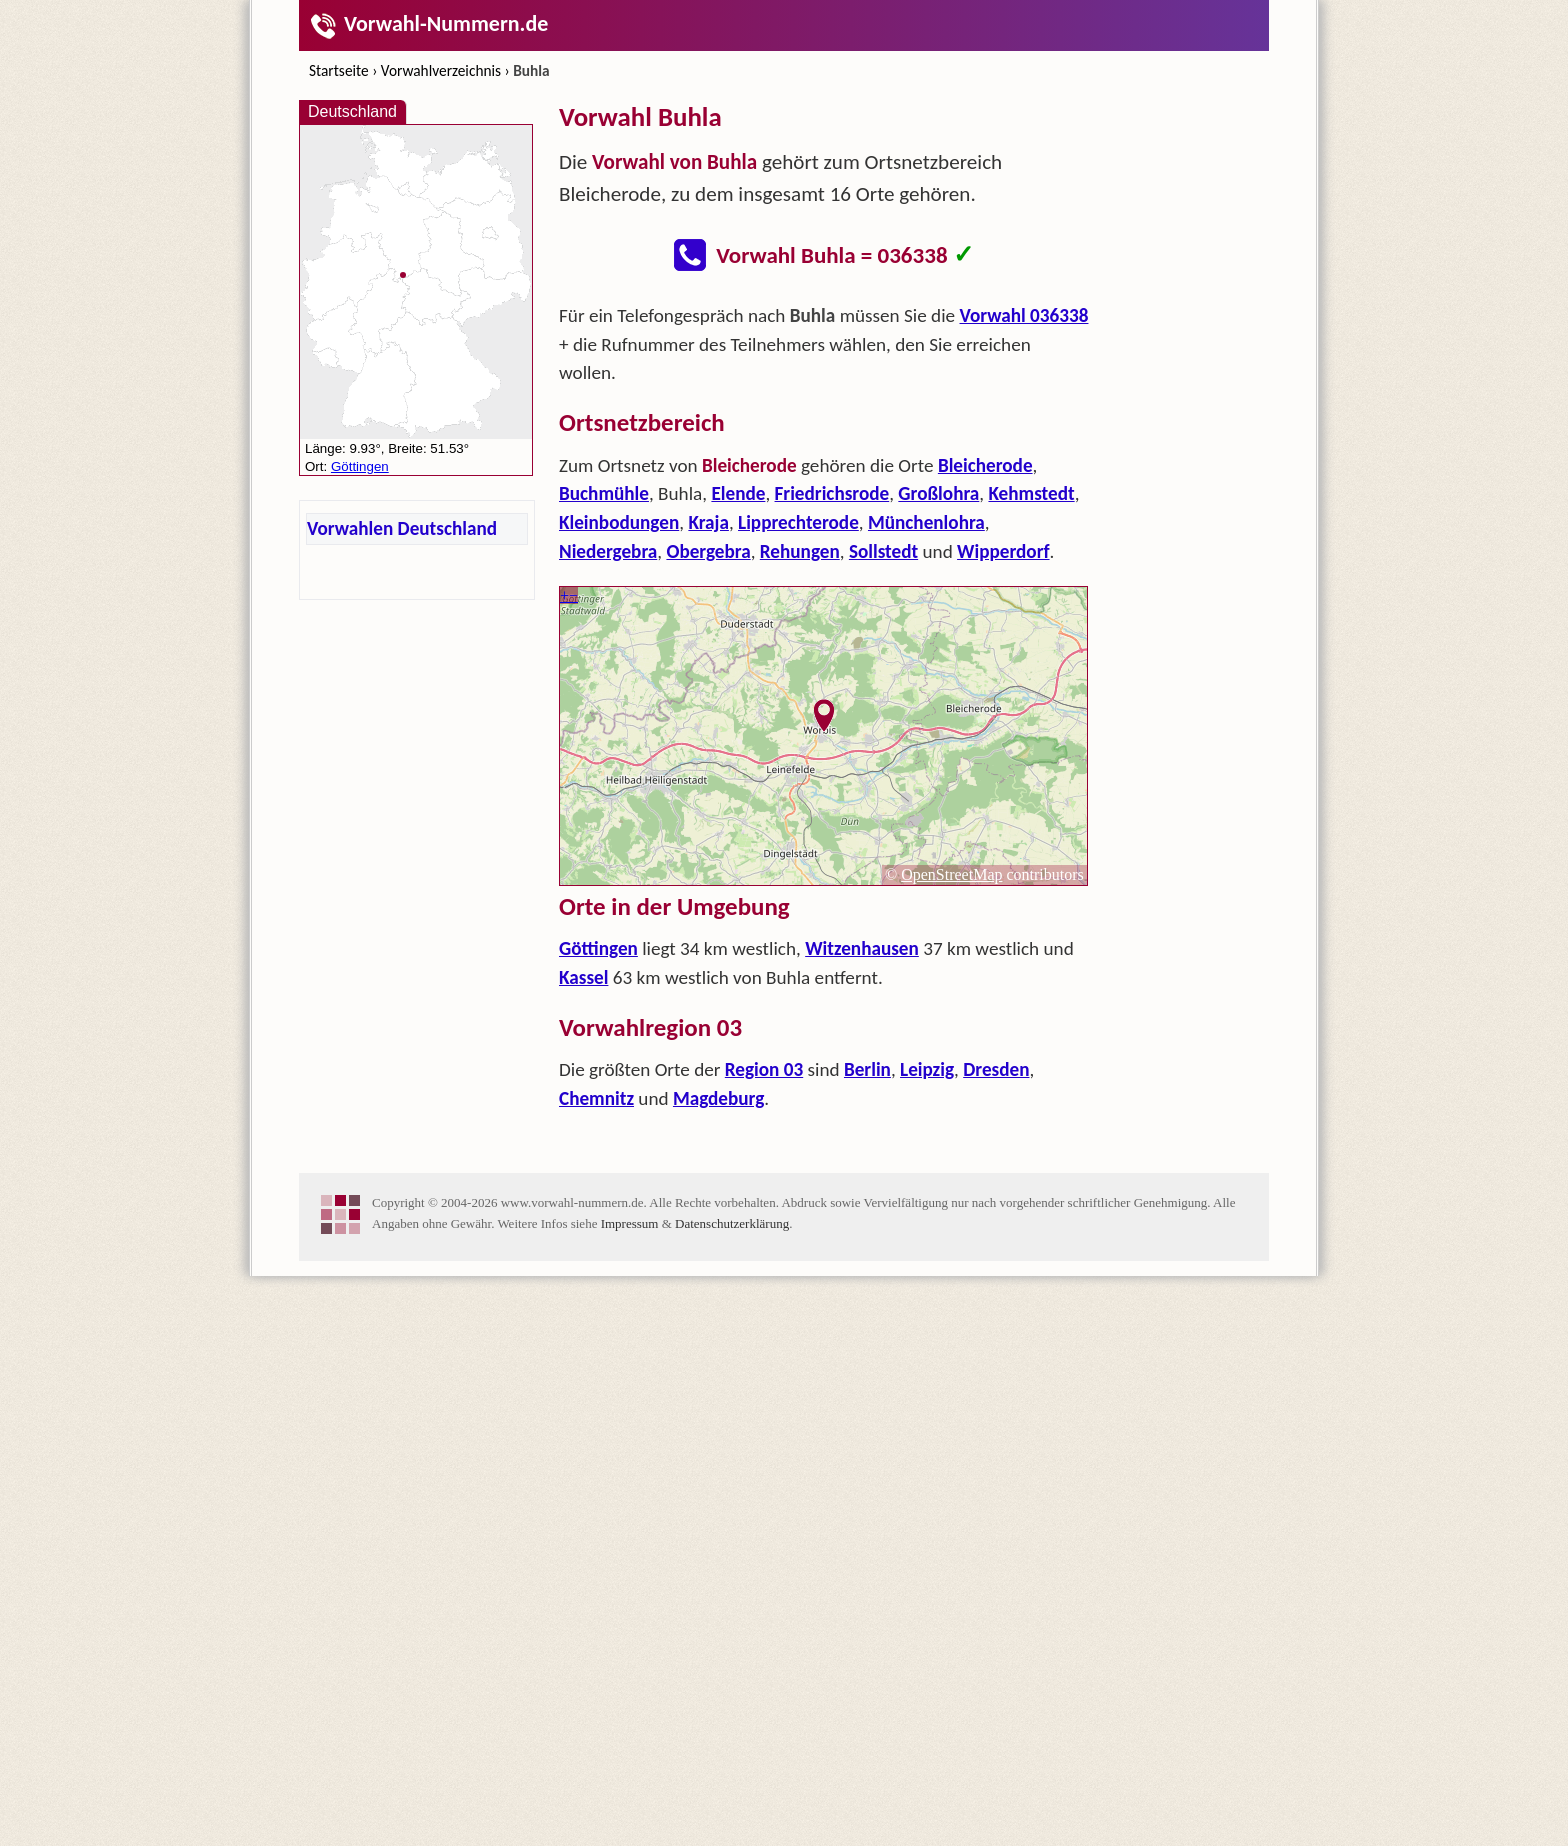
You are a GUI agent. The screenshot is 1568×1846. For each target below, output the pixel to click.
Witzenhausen (862, 948)
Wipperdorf (1003, 551)
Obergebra (708, 551)
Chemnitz (596, 1098)
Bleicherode (985, 465)
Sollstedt (883, 551)
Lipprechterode (798, 522)
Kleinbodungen (619, 522)
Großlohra (938, 493)
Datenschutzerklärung (732, 1508)
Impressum (630, 1508)
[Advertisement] (824, 1273)
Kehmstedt (1031, 493)
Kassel (583, 977)
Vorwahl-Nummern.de (428, 23)
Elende (738, 493)
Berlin (867, 1069)
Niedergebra (608, 551)
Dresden (996, 1069)
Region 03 (764, 1069)
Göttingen (598, 948)
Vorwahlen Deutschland (402, 528)
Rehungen (800, 551)
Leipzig (927, 1069)
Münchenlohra (926, 522)
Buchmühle (604, 493)
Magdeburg (718, 1098)
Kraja (708, 522)
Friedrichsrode (832, 493)
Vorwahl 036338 (1024, 315)
